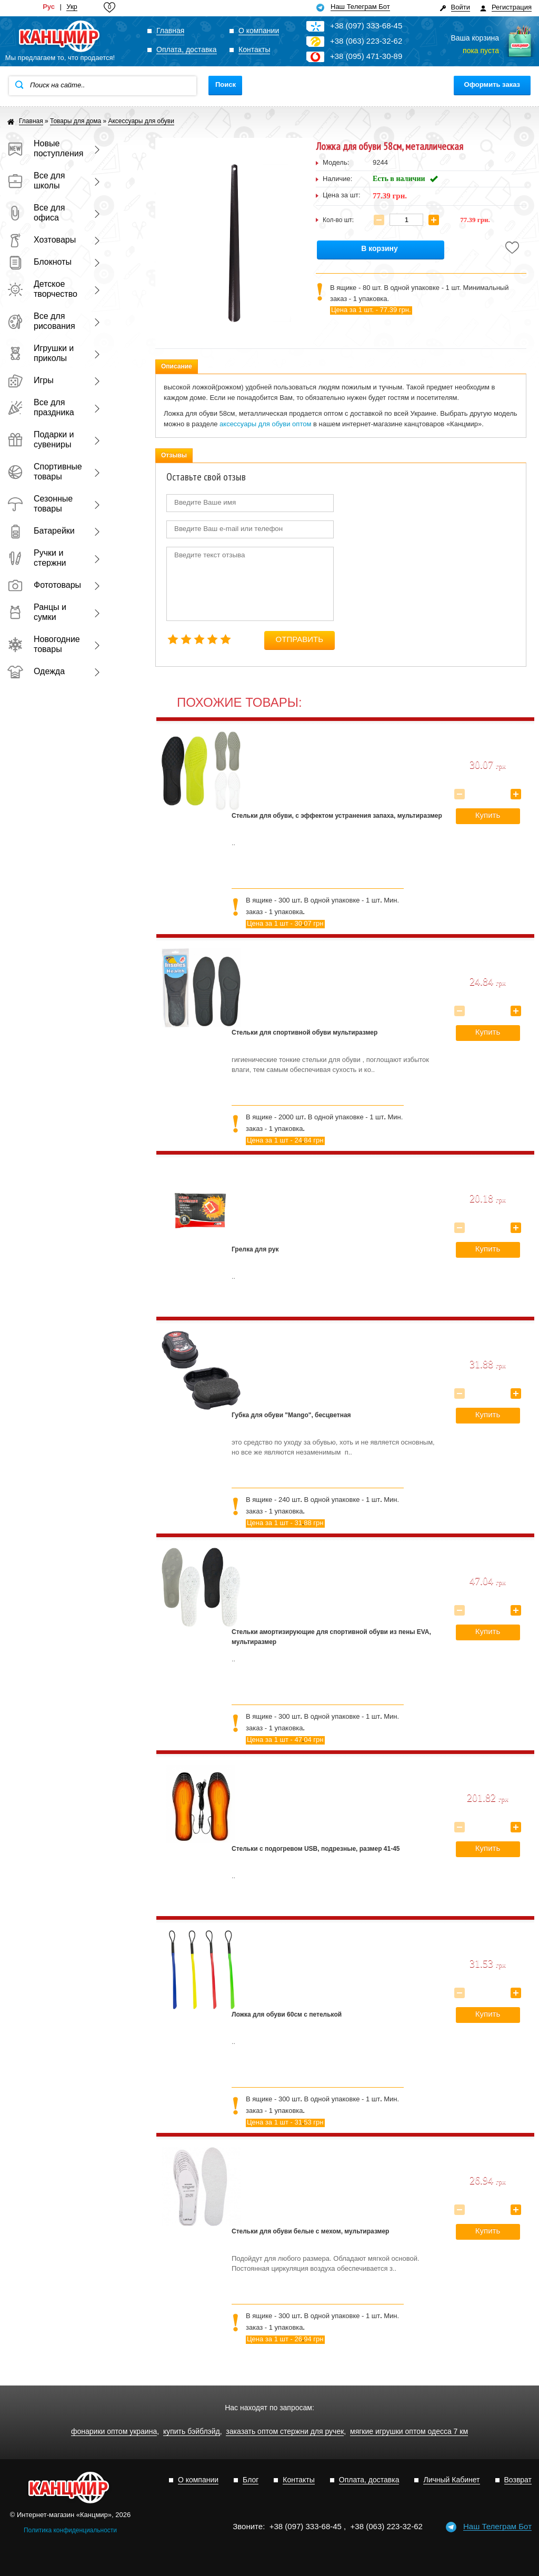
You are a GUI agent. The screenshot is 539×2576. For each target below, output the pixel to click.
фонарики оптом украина (114, 2431)
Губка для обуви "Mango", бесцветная (291, 1415)
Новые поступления (44, 148)
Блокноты (39, 262)
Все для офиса (36, 212)
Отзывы (174, 455)
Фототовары (44, 585)
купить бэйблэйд (191, 2431)
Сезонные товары (40, 503)
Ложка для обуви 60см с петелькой (287, 2014)
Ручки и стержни (36, 557)
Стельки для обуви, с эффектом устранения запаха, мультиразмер (337, 815)
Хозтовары (41, 240)
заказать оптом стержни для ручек (285, 2431)
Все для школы (36, 180)
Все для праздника (40, 407)
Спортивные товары (44, 471)
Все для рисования (41, 321)
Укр (71, 7)
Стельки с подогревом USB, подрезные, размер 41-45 (316, 1848)
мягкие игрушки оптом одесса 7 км (409, 2431)
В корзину (379, 249)
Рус (49, 7)
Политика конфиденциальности (70, 2530)
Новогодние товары (43, 644)
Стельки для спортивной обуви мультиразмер (304, 1032)
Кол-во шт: (338, 220)
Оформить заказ (492, 84)
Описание (176, 366)
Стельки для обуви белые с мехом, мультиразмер (310, 2231)
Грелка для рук (255, 1249)
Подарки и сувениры (40, 439)
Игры (30, 380)
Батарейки (41, 531)
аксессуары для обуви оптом (265, 424)
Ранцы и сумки (36, 612)
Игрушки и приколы (40, 353)
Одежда (36, 671)
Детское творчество (42, 288)
